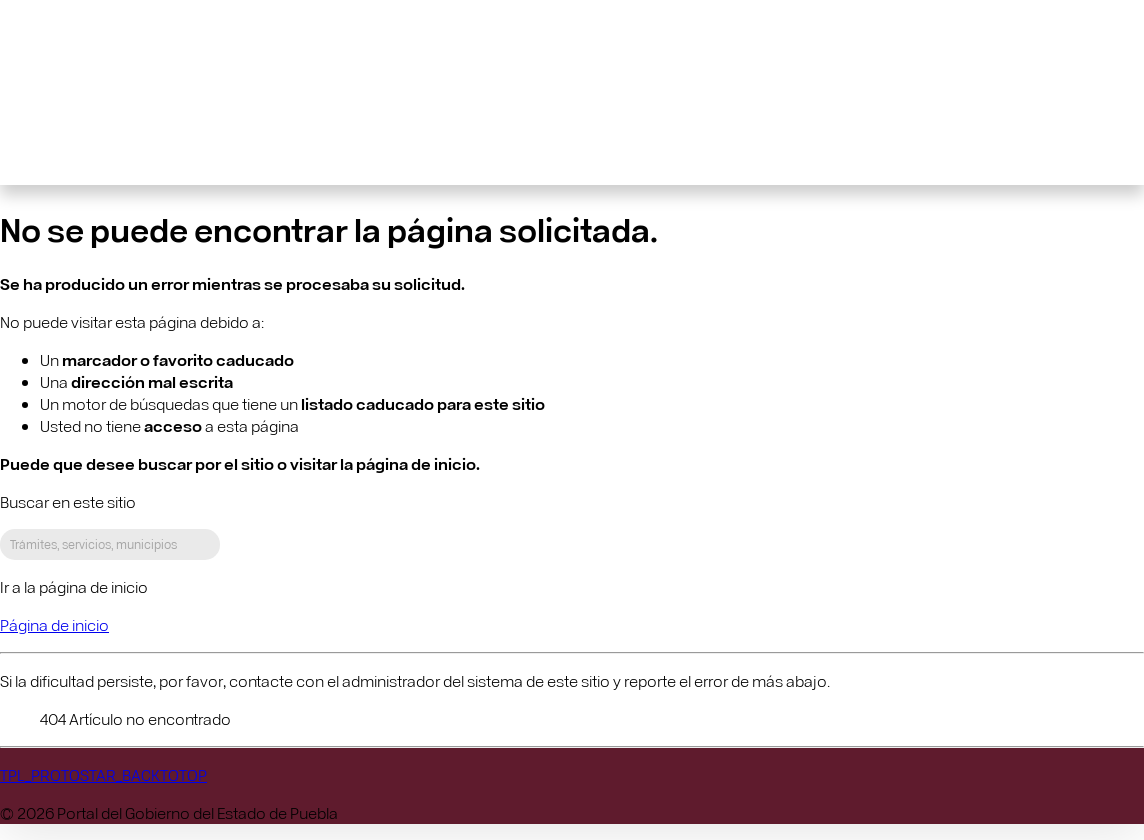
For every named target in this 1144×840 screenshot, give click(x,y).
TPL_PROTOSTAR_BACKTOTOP (103, 774)
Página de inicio (54, 624)
